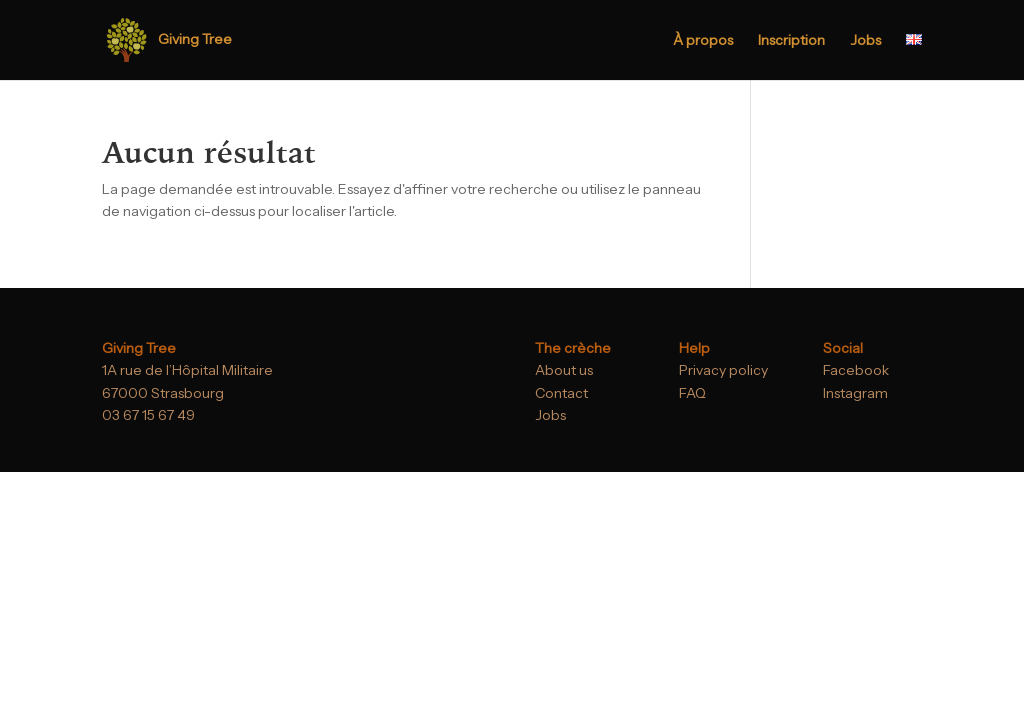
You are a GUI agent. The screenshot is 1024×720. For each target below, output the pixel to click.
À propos (703, 41)
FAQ (692, 393)
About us (564, 370)
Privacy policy (723, 370)
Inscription (791, 41)
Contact (561, 393)
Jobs (865, 41)
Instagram (855, 393)
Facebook (856, 370)
